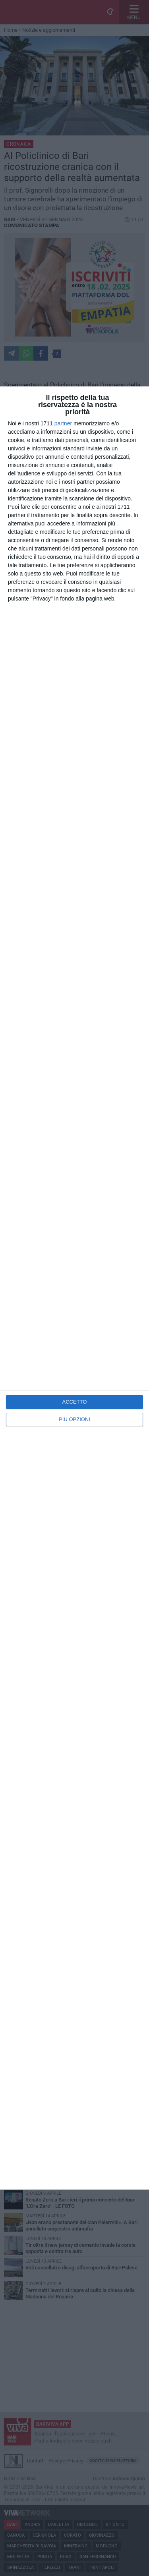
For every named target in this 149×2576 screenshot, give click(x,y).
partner (63, 423)
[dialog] (74, 1288)
